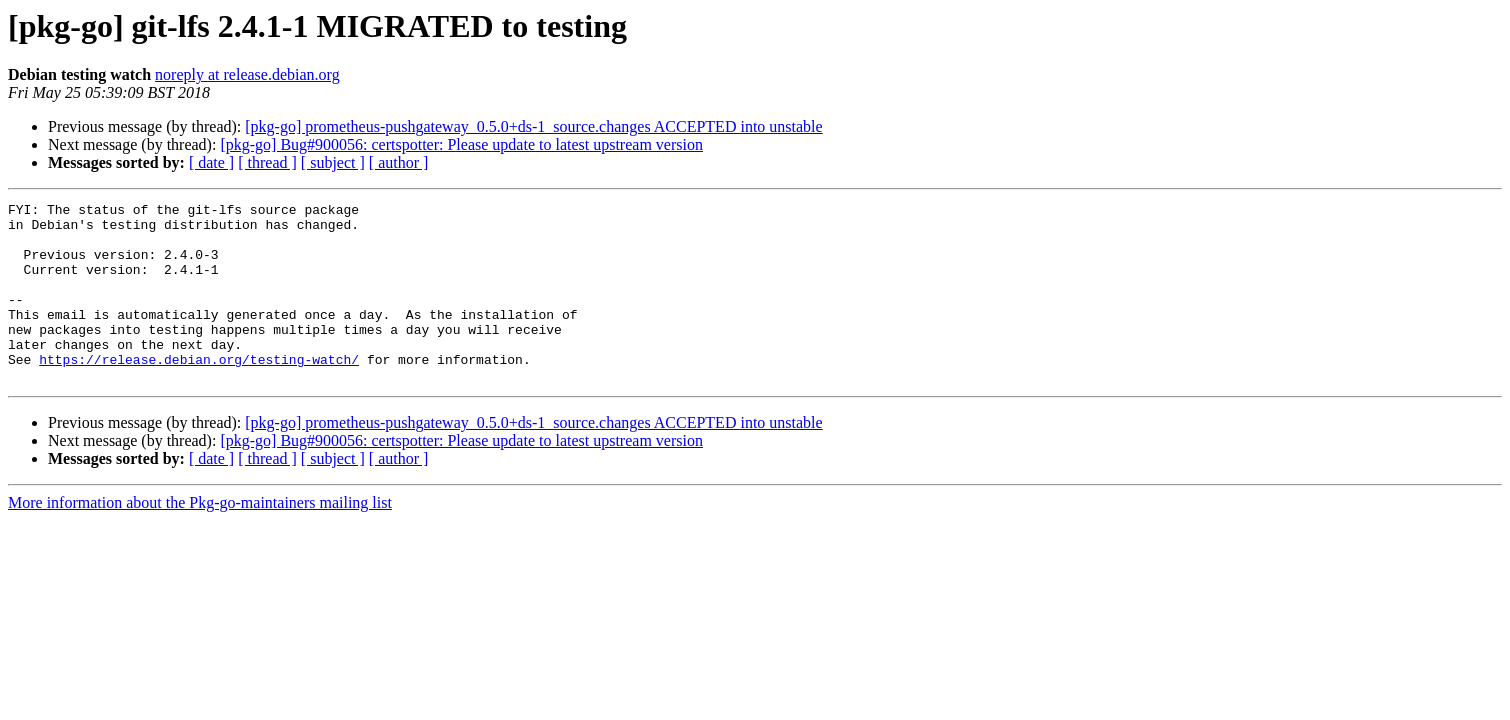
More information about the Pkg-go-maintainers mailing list (200, 538)
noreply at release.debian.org (247, 74)
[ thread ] (267, 162)
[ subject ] (333, 162)
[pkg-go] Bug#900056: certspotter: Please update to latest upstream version (461, 144)
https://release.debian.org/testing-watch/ (199, 392)
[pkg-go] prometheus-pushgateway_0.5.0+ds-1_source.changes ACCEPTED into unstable (533, 126)
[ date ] (211, 162)
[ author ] (399, 162)
